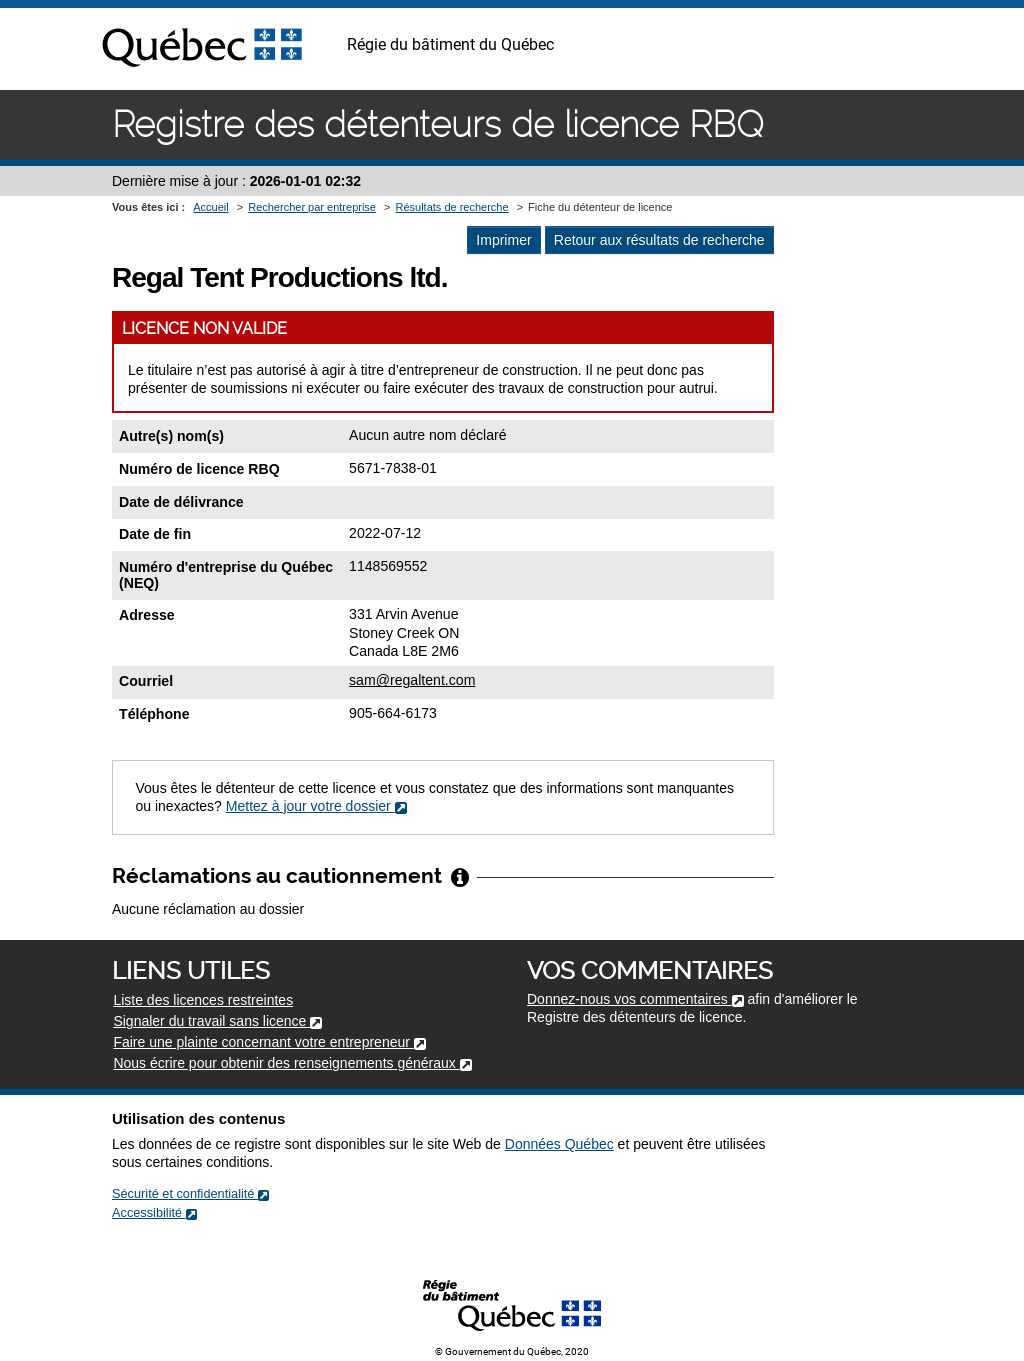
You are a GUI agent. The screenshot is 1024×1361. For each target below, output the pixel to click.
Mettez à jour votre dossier (316, 806)
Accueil (210, 207)
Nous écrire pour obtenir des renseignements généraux (292, 1063)
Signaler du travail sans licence (217, 1021)
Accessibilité (154, 1212)
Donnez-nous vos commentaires (635, 999)
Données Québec (559, 1144)
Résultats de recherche (451, 207)
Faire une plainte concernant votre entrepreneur (269, 1042)
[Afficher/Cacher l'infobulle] (460, 876)
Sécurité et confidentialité (190, 1193)
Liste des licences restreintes (203, 1000)
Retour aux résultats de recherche (659, 240)
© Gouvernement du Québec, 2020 (512, 1351)
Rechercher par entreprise (312, 207)
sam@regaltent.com (412, 680)
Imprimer (503, 240)
